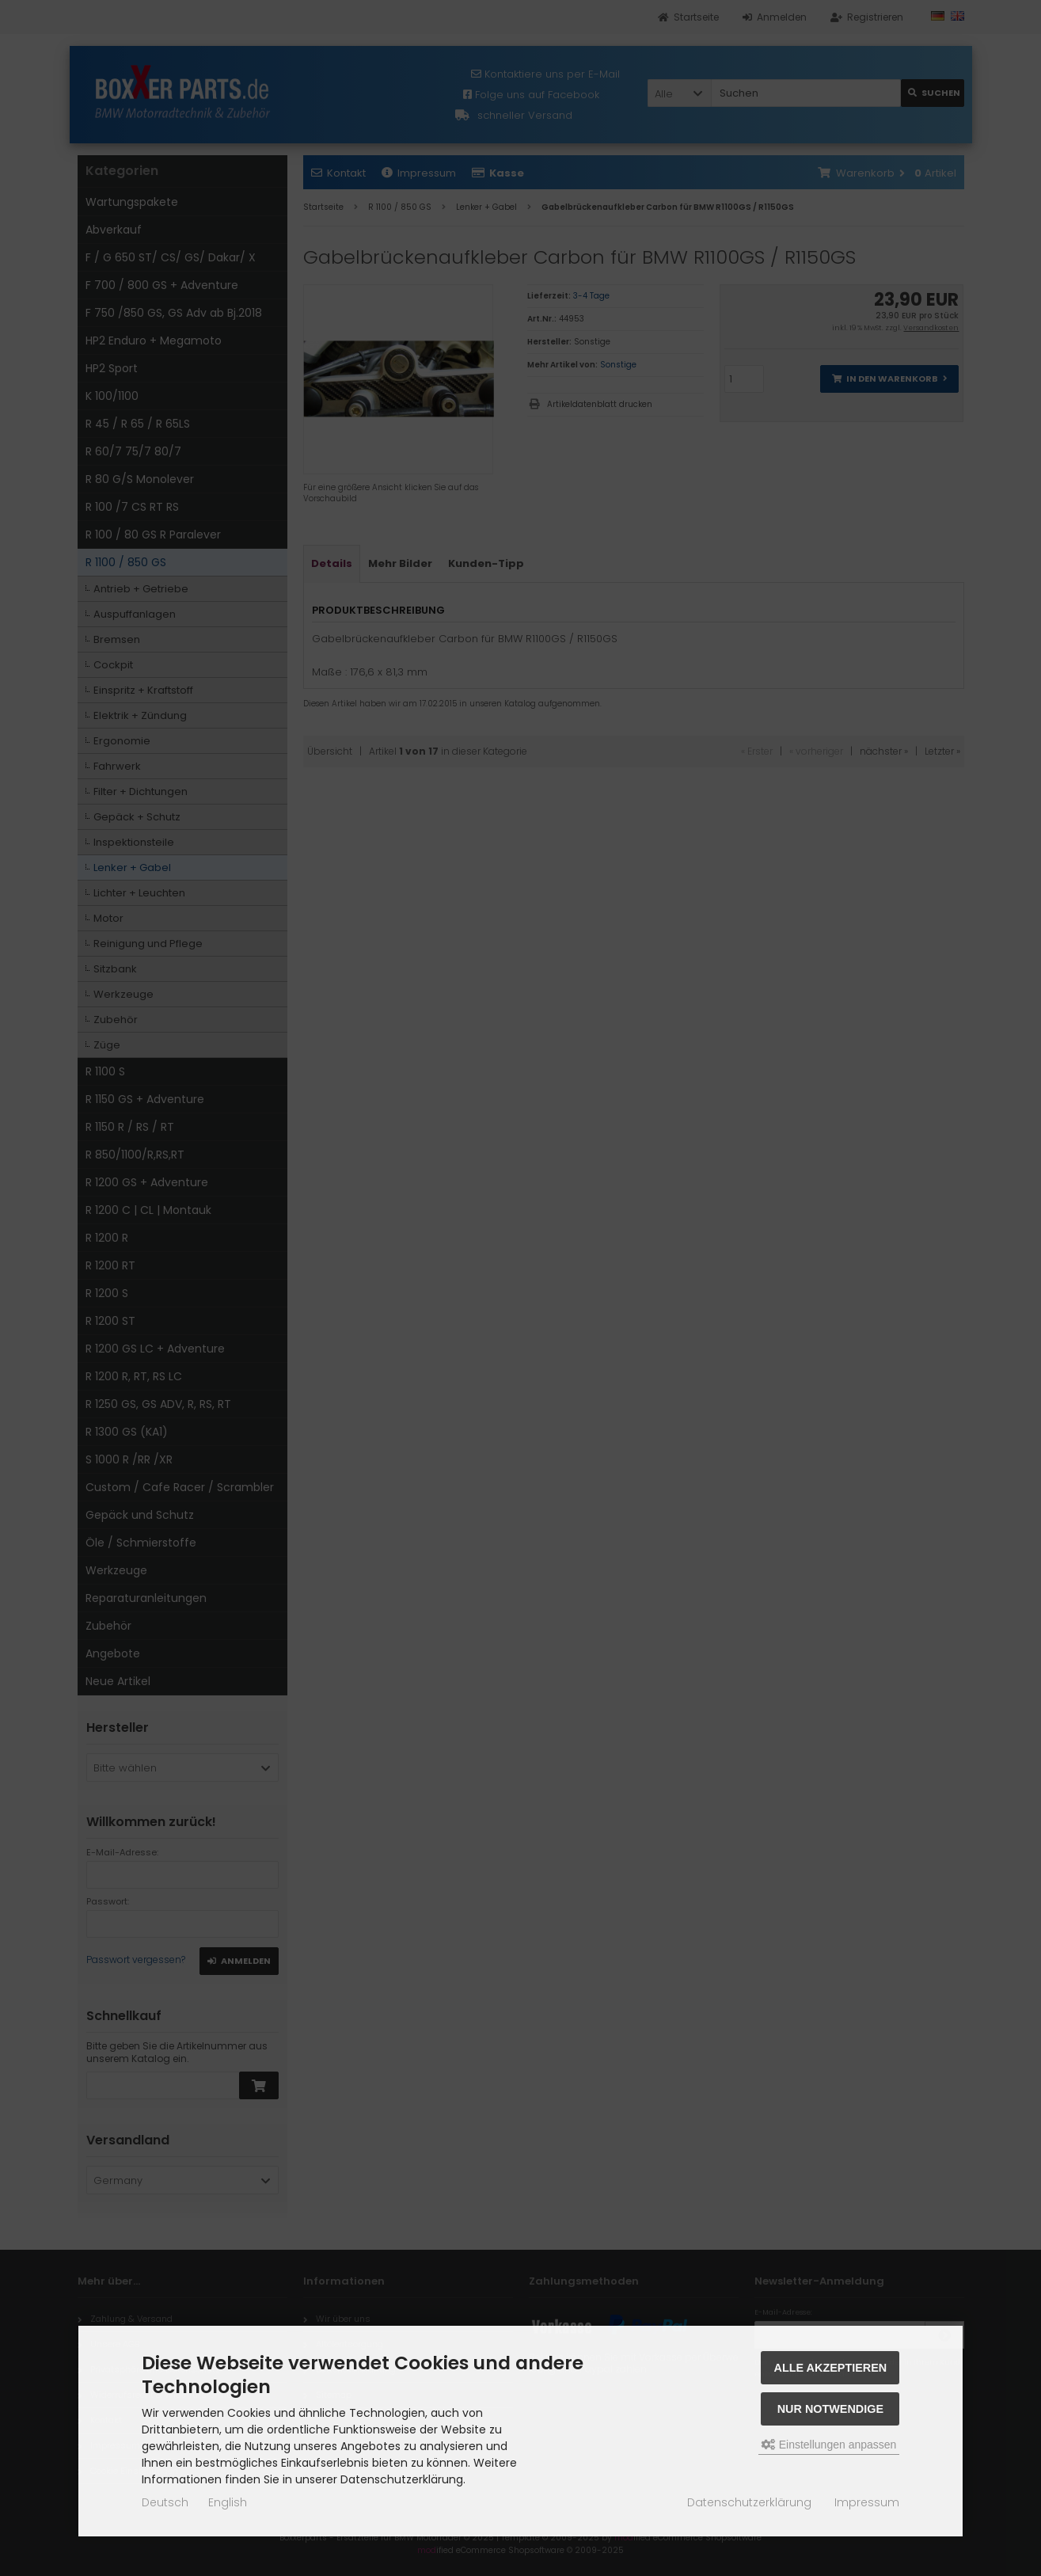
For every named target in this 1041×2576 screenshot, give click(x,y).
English (227, 2502)
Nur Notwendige (830, 2409)
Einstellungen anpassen (829, 2444)
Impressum (866, 2502)
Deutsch (165, 2502)
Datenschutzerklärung (749, 2502)
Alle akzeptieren (830, 2367)
